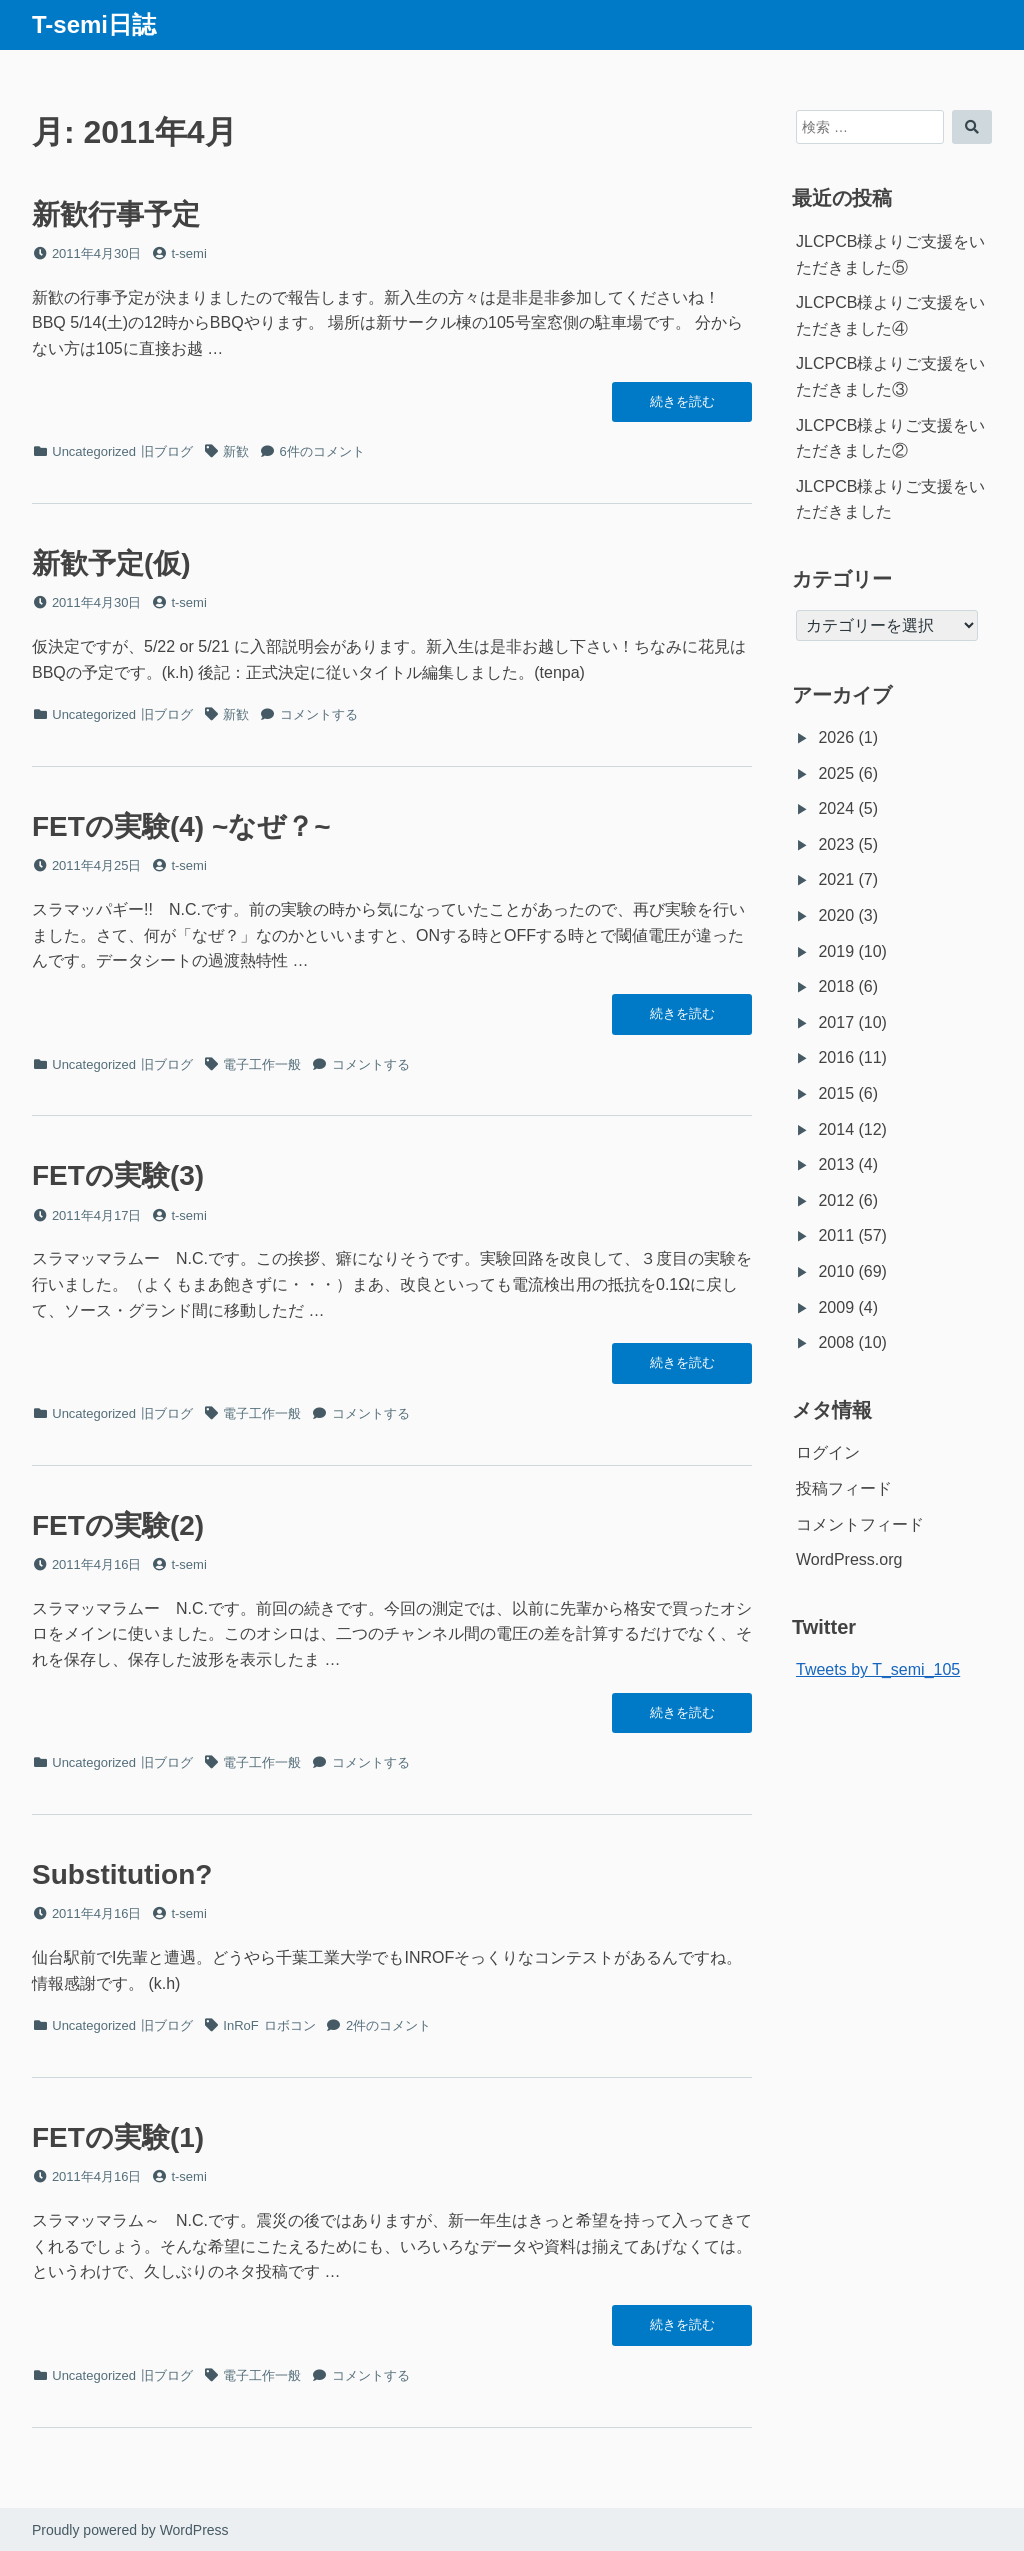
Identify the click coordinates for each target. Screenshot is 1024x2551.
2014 (836, 1129)
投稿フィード (844, 1488)
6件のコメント (322, 451)
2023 (836, 844)
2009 (836, 1307)
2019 (836, 951)
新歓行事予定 (116, 214)
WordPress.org (849, 1559)
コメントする (319, 714)
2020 (836, 915)
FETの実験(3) (118, 1175)
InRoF (240, 2025)
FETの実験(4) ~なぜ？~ (181, 826)
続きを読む (682, 407)
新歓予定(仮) (111, 563)
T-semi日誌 (94, 24)
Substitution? (122, 1874)
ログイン (828, 1452)
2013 (836, 1164)
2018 (836, 986)
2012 (836, 1200)
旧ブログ (167, 451)
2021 (836, 879)
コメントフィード (860, 1524)
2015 (836, 1093)
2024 (836, 808)
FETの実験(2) (118, 1525)
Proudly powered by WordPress (130, 2530)
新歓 (236, 451)
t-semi (188, 253)
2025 (836, 773)
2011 (836, 1235)
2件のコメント (388, 2025)
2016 (836, 1057)
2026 (836, 737)
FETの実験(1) (118, 2137)
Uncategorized (94, 451)
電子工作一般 (262, 1064)
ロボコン (290, 2025)
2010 (836, 1271)
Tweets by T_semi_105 (878, 1669)
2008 (836, 1342)
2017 (836, 1022)
